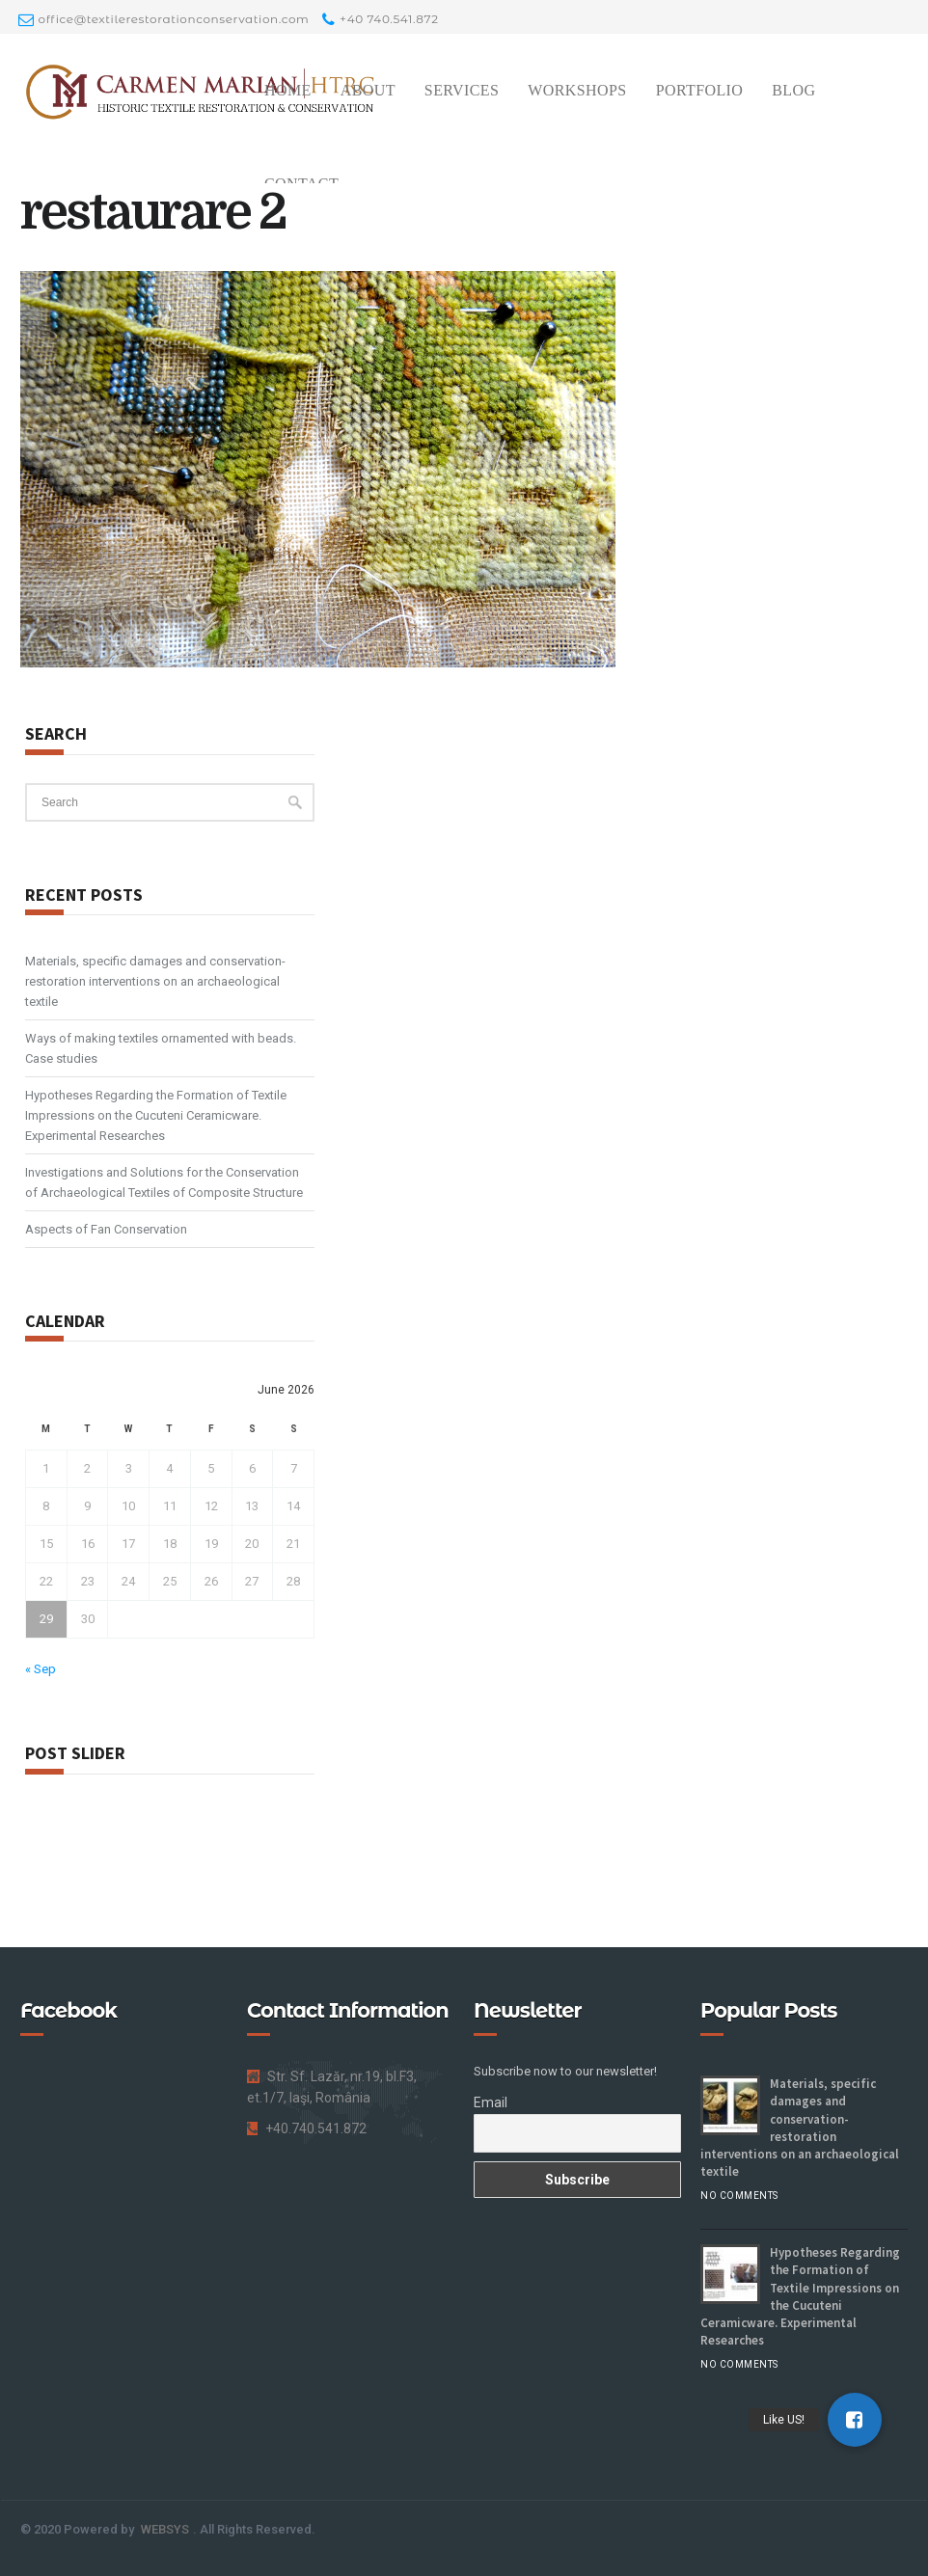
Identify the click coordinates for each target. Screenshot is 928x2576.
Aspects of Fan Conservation (106, 1229)
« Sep (40, 1669)
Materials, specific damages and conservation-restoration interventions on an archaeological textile (155, 981)
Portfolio (700, 90)
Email (490, 2102)
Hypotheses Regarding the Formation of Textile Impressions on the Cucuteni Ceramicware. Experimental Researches (156, 1115)
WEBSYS (165, 2529)
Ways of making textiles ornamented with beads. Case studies (160, 1048)
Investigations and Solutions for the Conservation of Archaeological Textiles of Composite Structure (164, 1182)
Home (288, 90)
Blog (793, 90)
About (368, 90)
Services (462, 90)
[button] (855, 2420)
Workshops (577, 90)
